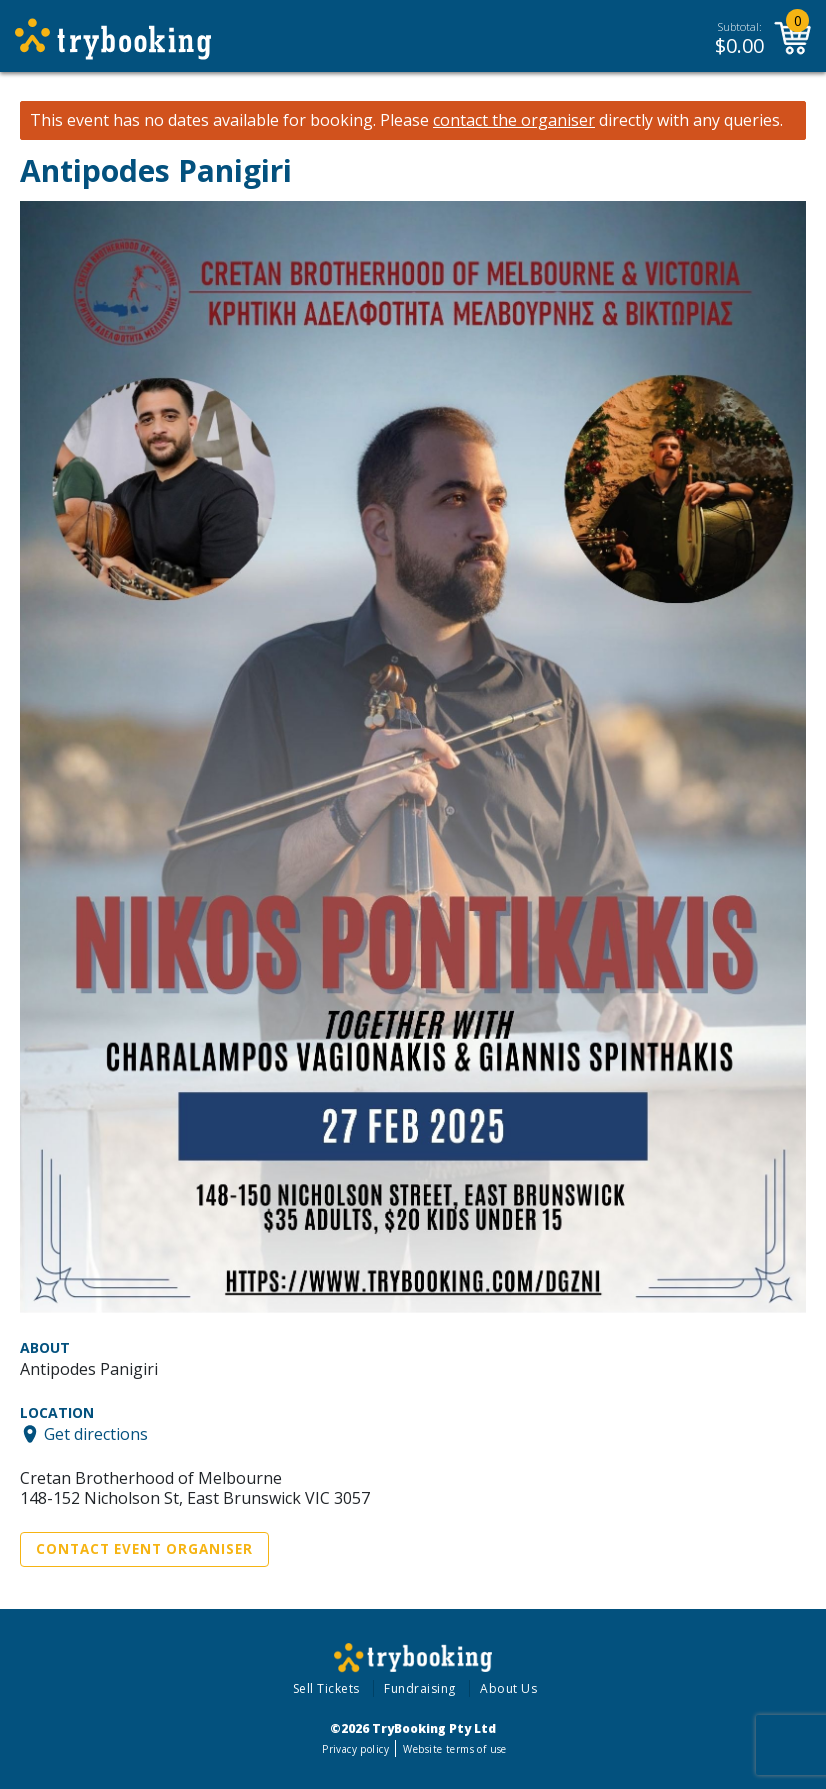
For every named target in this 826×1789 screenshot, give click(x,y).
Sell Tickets (326, 1688)
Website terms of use (454, 1749)
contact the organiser (514, 120)
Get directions (96, 1434)
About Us (508, 1688)
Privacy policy (355, 1749)
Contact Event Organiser (144, 1549)
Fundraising (420, 1688)
